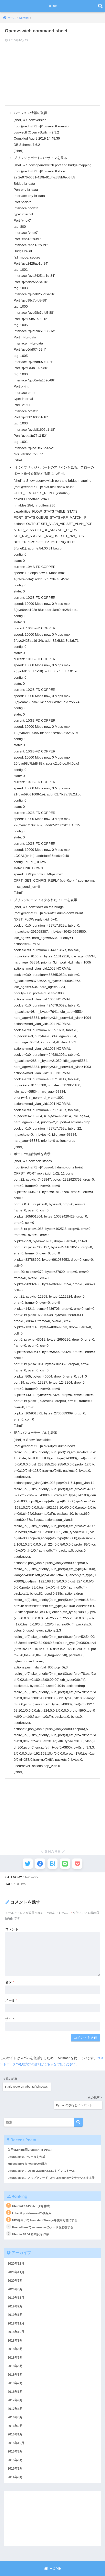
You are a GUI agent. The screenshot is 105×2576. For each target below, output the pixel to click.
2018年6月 (15, 2345)
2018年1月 (15, 2380)
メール (11, 2003)
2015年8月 (15, 2441)
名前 (9, 1984)
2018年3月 (15, 2362)
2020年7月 (15, 2266)
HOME (52, 2559)
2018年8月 (15, 2336)
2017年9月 (15, 2389)
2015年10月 (16, 2432)
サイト (10, 2021)
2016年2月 (15, 2415)
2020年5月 (15, 2275)
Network (32, 1879)
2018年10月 (16, 2318)
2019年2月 (15, 2292)
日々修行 (53, 6)
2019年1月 (15, 2301)
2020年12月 (16, 2248)
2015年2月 (15, 2459)
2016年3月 (15, 2406)
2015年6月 (15, 2450)
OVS (22, 1886)
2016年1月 (15, 2424)
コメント (11, 1931)
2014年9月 (15, 2468)
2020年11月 (16, 2257)
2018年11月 (16, 2310)
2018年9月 (15, 2327)
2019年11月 (16, 2283)
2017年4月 (15, 2398)
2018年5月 (15, 2354)
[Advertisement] (52, 74)
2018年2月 (15, 2371)
